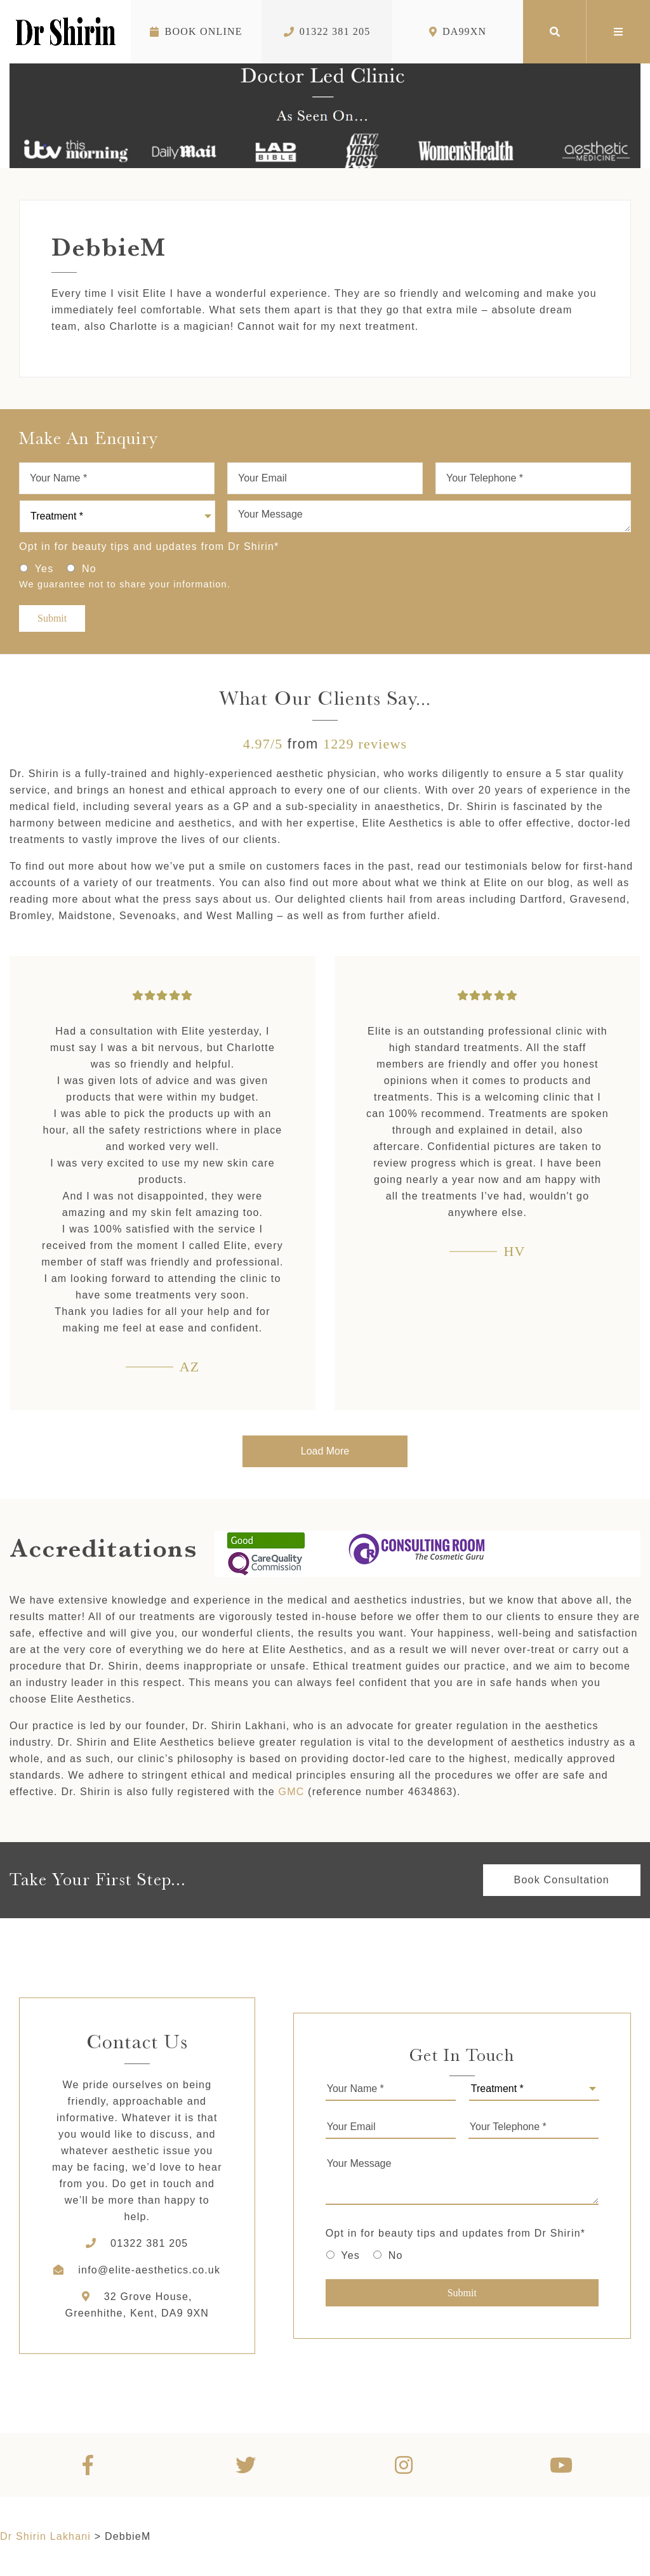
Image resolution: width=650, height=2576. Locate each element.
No (89, 568)
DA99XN (458, 31)
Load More (325, 1451)
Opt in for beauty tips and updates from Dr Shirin (149, 546)
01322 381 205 (327, 31)
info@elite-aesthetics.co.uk (149, 2270)
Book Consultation (561, 1879)
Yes (44, 568)
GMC (292, 1791)
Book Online (196, 31)
